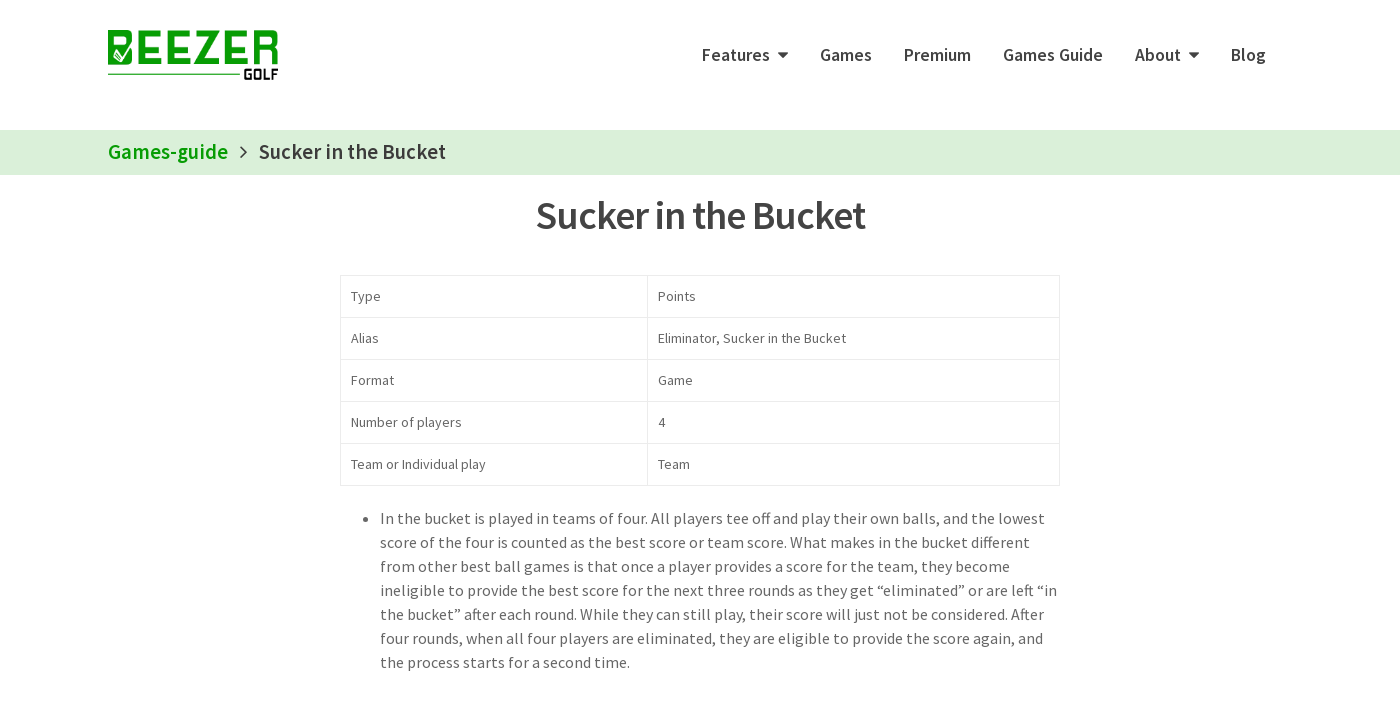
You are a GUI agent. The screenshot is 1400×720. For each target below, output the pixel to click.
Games (846, 55)
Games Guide (1053, 55)
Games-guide (168, 152)
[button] (745, 55)
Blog (1248, 55)
